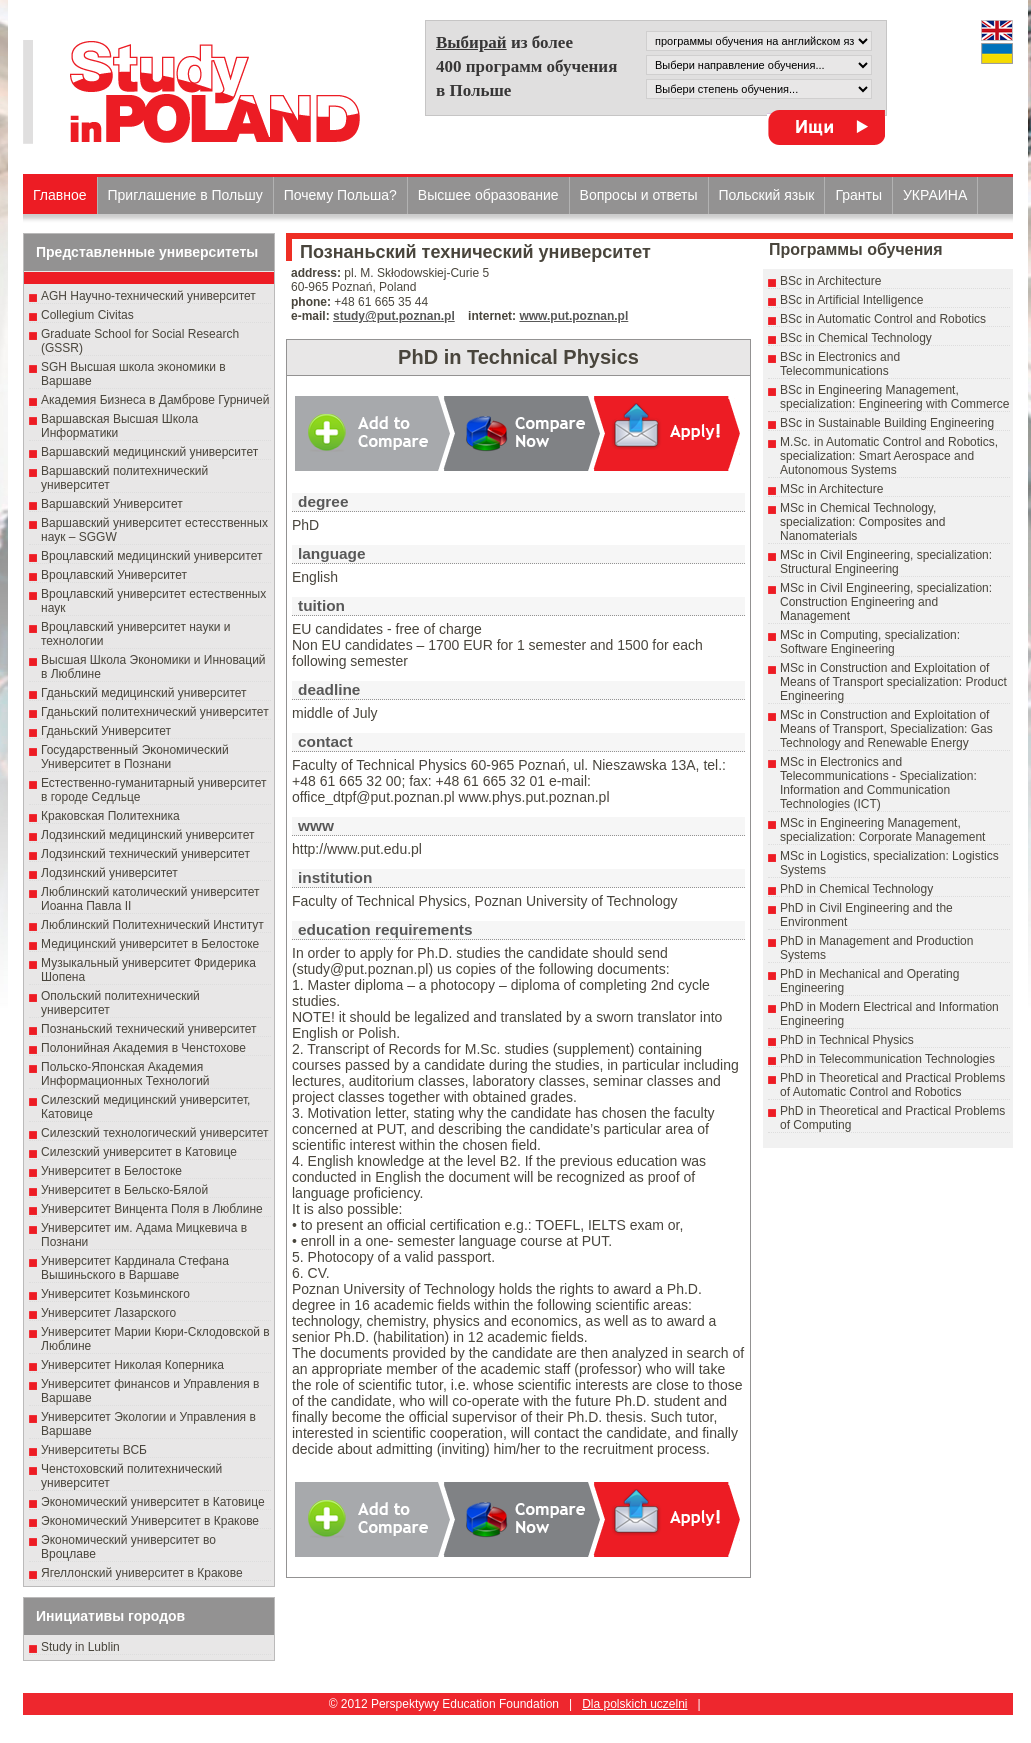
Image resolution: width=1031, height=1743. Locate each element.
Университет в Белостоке (111, 1171)
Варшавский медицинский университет (149, 452)
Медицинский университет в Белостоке (150, 944)
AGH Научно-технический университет (148, 296)
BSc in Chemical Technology (856, 338)
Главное (60, 195)
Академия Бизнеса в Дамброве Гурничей (155, 400)
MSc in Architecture (831, 489)
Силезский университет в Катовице (139, 1152)
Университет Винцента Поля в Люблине (152, 1209)
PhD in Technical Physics (847, 1040)
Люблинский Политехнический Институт (152, 925)
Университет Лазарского (108, 1313)
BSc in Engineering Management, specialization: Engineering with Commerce (894, 397)
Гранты (858, 195)
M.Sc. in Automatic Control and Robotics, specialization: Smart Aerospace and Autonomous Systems (889, 456)
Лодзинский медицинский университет (147, 835)
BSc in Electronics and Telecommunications (840, 364)
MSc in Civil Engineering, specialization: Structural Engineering (886, 562)
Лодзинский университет (109, 873)
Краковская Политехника (110, 816)
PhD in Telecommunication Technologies (887, 1059)
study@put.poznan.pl (394, 316)
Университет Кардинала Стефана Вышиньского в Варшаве (135, 1268)
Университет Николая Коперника (132, 1365)
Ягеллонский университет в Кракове (142, 1573)
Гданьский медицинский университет (144, 693)
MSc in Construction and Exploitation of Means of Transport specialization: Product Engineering (893, 682)
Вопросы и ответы (639, 195)
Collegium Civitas (87, 315)
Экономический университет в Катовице (153, 1502)
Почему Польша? (340, 195)
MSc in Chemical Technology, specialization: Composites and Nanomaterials (862, 522)
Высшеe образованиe (488, 195)
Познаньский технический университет (149, 1029)
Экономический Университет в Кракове (150, 1521)
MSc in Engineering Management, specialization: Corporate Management (882, 830)
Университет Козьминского (115, 1294)
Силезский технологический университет (155, 1133)
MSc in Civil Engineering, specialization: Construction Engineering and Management (886, 602)
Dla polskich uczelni (634, 1704)
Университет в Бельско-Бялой (124, 1190)
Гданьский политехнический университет (155, 712)
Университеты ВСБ (94, 1450)
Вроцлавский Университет (114, 575)
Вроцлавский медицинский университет (151, 556)
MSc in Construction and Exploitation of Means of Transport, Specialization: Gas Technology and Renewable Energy (886, 729)
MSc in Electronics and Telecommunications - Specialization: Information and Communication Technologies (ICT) (878, 783)
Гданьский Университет (106, 731)
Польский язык (767, 195)
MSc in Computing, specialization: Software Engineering (870, 642)
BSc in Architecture (830, 281)
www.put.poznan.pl (573, 316)
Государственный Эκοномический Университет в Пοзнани (135, 757)
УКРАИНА (935, 195)
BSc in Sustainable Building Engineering (887, 423)
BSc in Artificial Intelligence (851, 300)
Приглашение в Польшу (185, 195)
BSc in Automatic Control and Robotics (883, 319)
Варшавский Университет (112, 504)
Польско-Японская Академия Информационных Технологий (125, 1074)
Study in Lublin (80, 1647)
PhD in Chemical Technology (856, 889)
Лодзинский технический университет (145, 854)
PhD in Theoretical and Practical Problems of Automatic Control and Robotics (892, 1085)
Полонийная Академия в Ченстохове (143, 1048)
